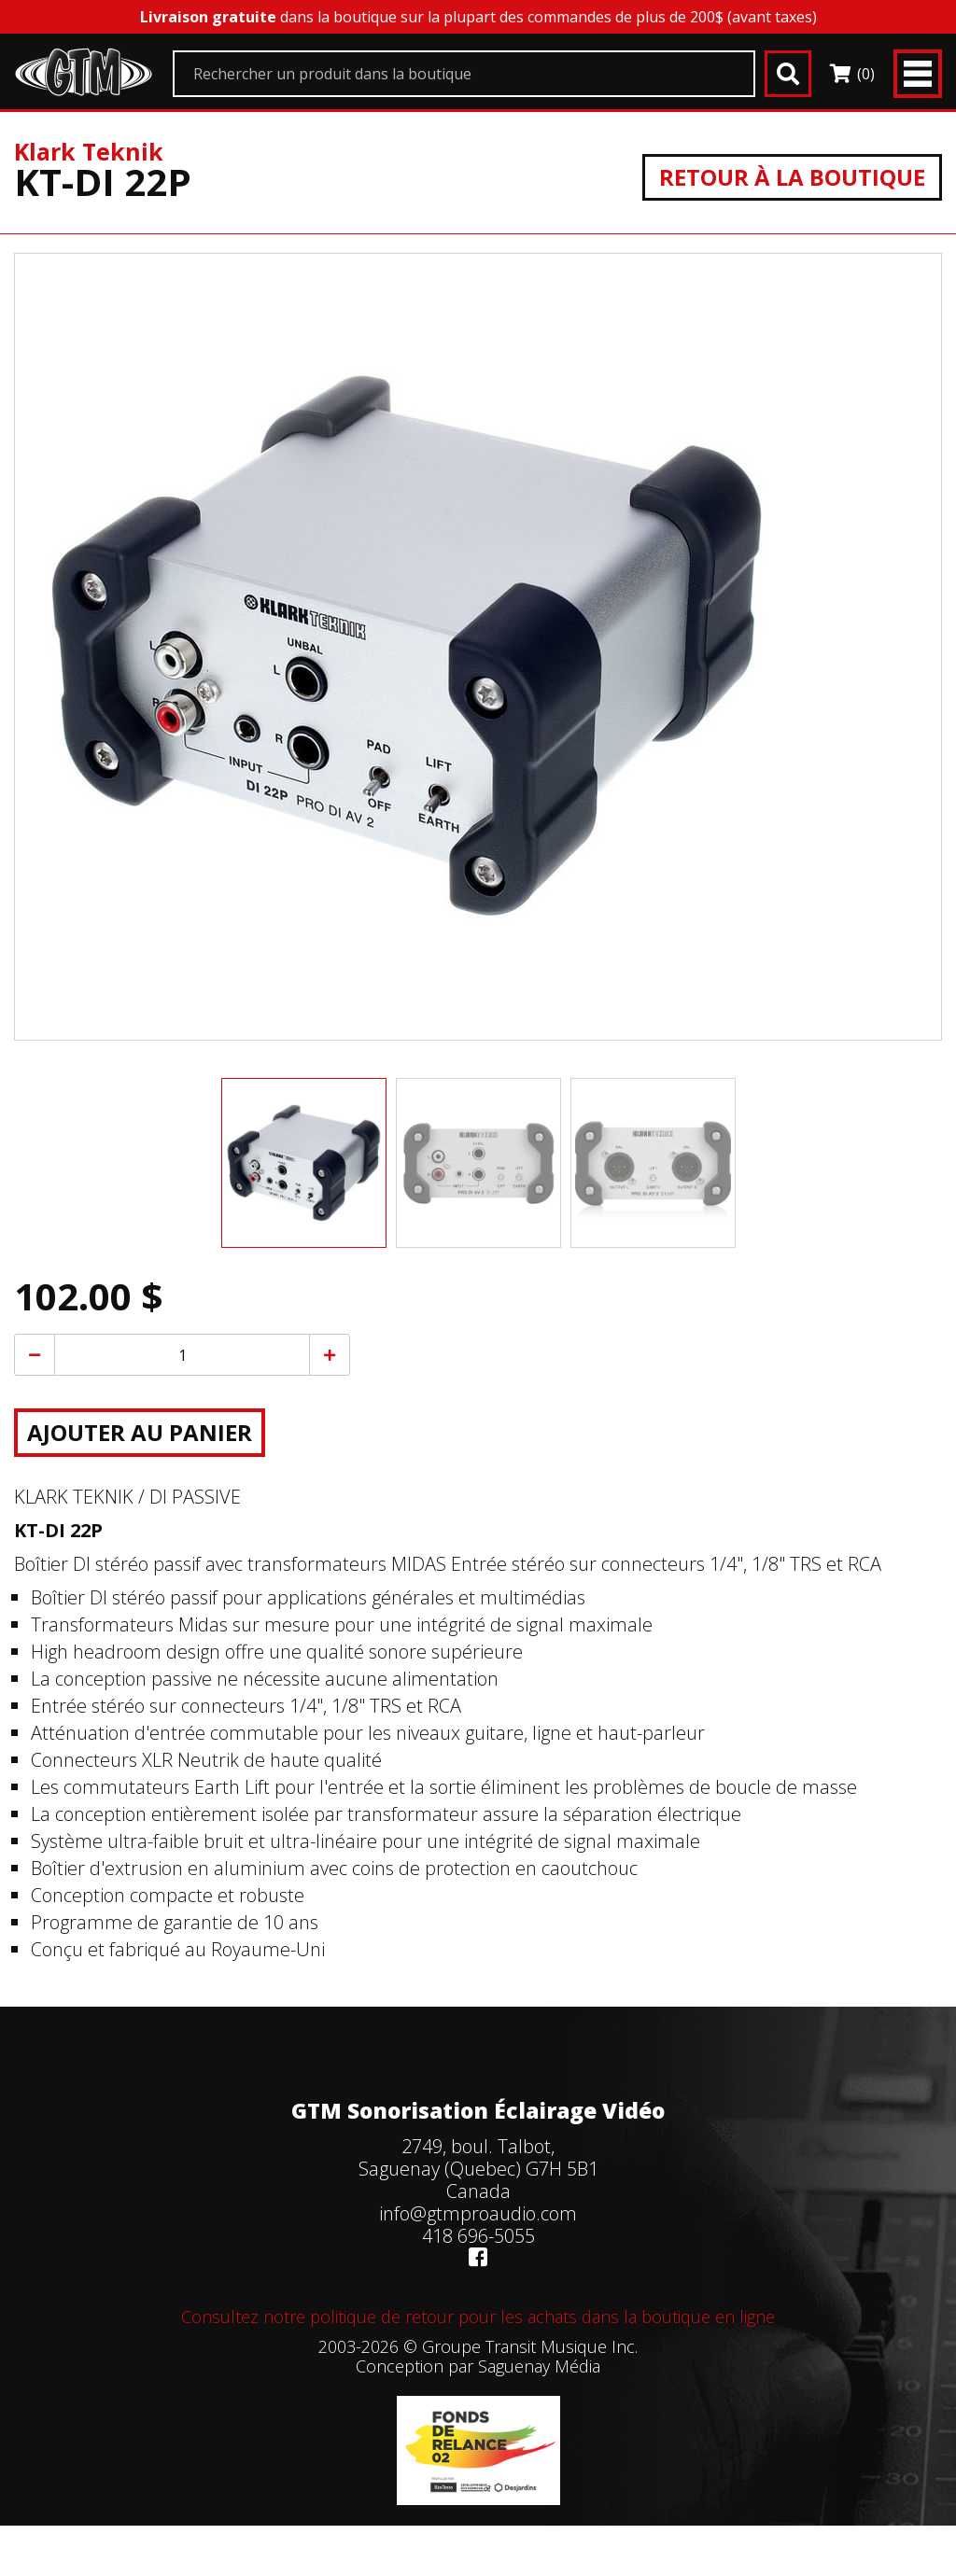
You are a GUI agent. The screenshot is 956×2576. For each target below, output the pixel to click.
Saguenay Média (539, 2366)
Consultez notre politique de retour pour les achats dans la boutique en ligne (478, 2316)
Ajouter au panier (139, 1432)
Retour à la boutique (792, 176)
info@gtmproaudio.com (478, 2213)
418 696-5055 (478, 2235)
